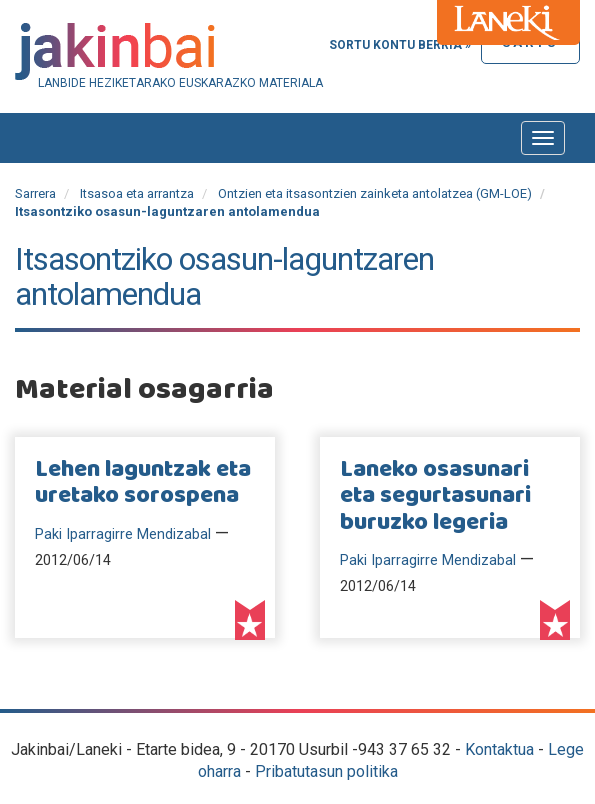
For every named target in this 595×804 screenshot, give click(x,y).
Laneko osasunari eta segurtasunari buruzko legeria (435, 496)
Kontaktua (499, 749)
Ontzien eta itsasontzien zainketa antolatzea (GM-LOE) (375, 193)
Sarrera (35, 193)
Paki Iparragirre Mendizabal (123, 534)
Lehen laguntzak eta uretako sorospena (143, 483)
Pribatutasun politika (326, 771)
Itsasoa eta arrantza (137, 193)
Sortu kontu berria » (400, 45)
